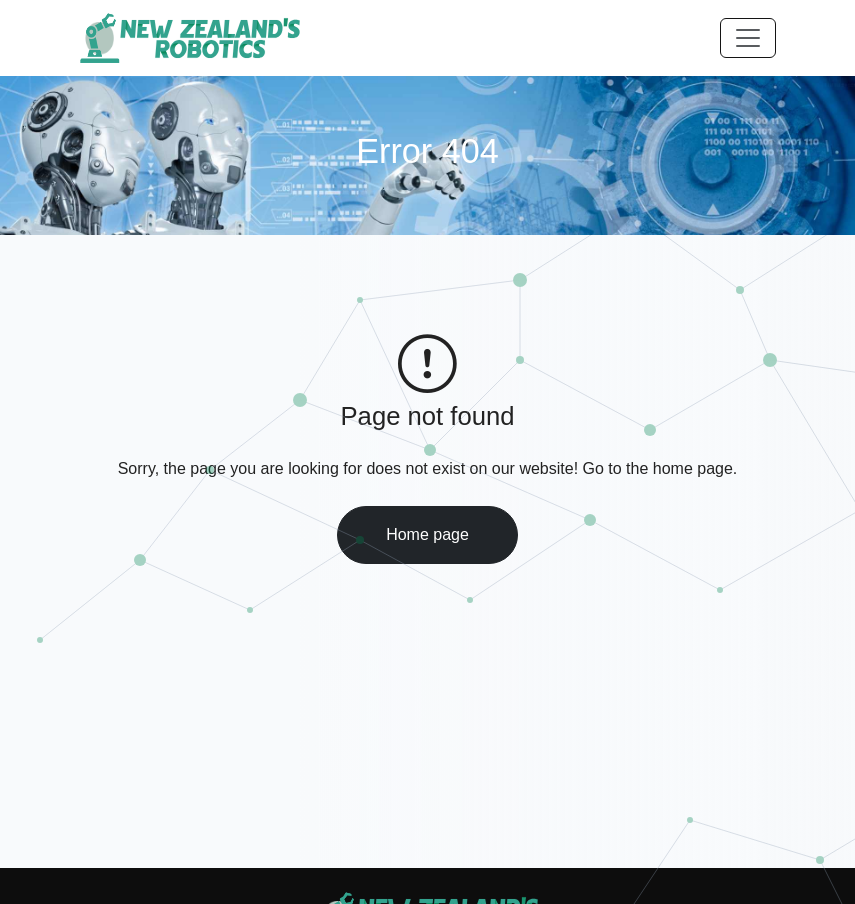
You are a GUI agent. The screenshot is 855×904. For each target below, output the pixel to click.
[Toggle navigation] (748, 38)
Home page (427, 534)
